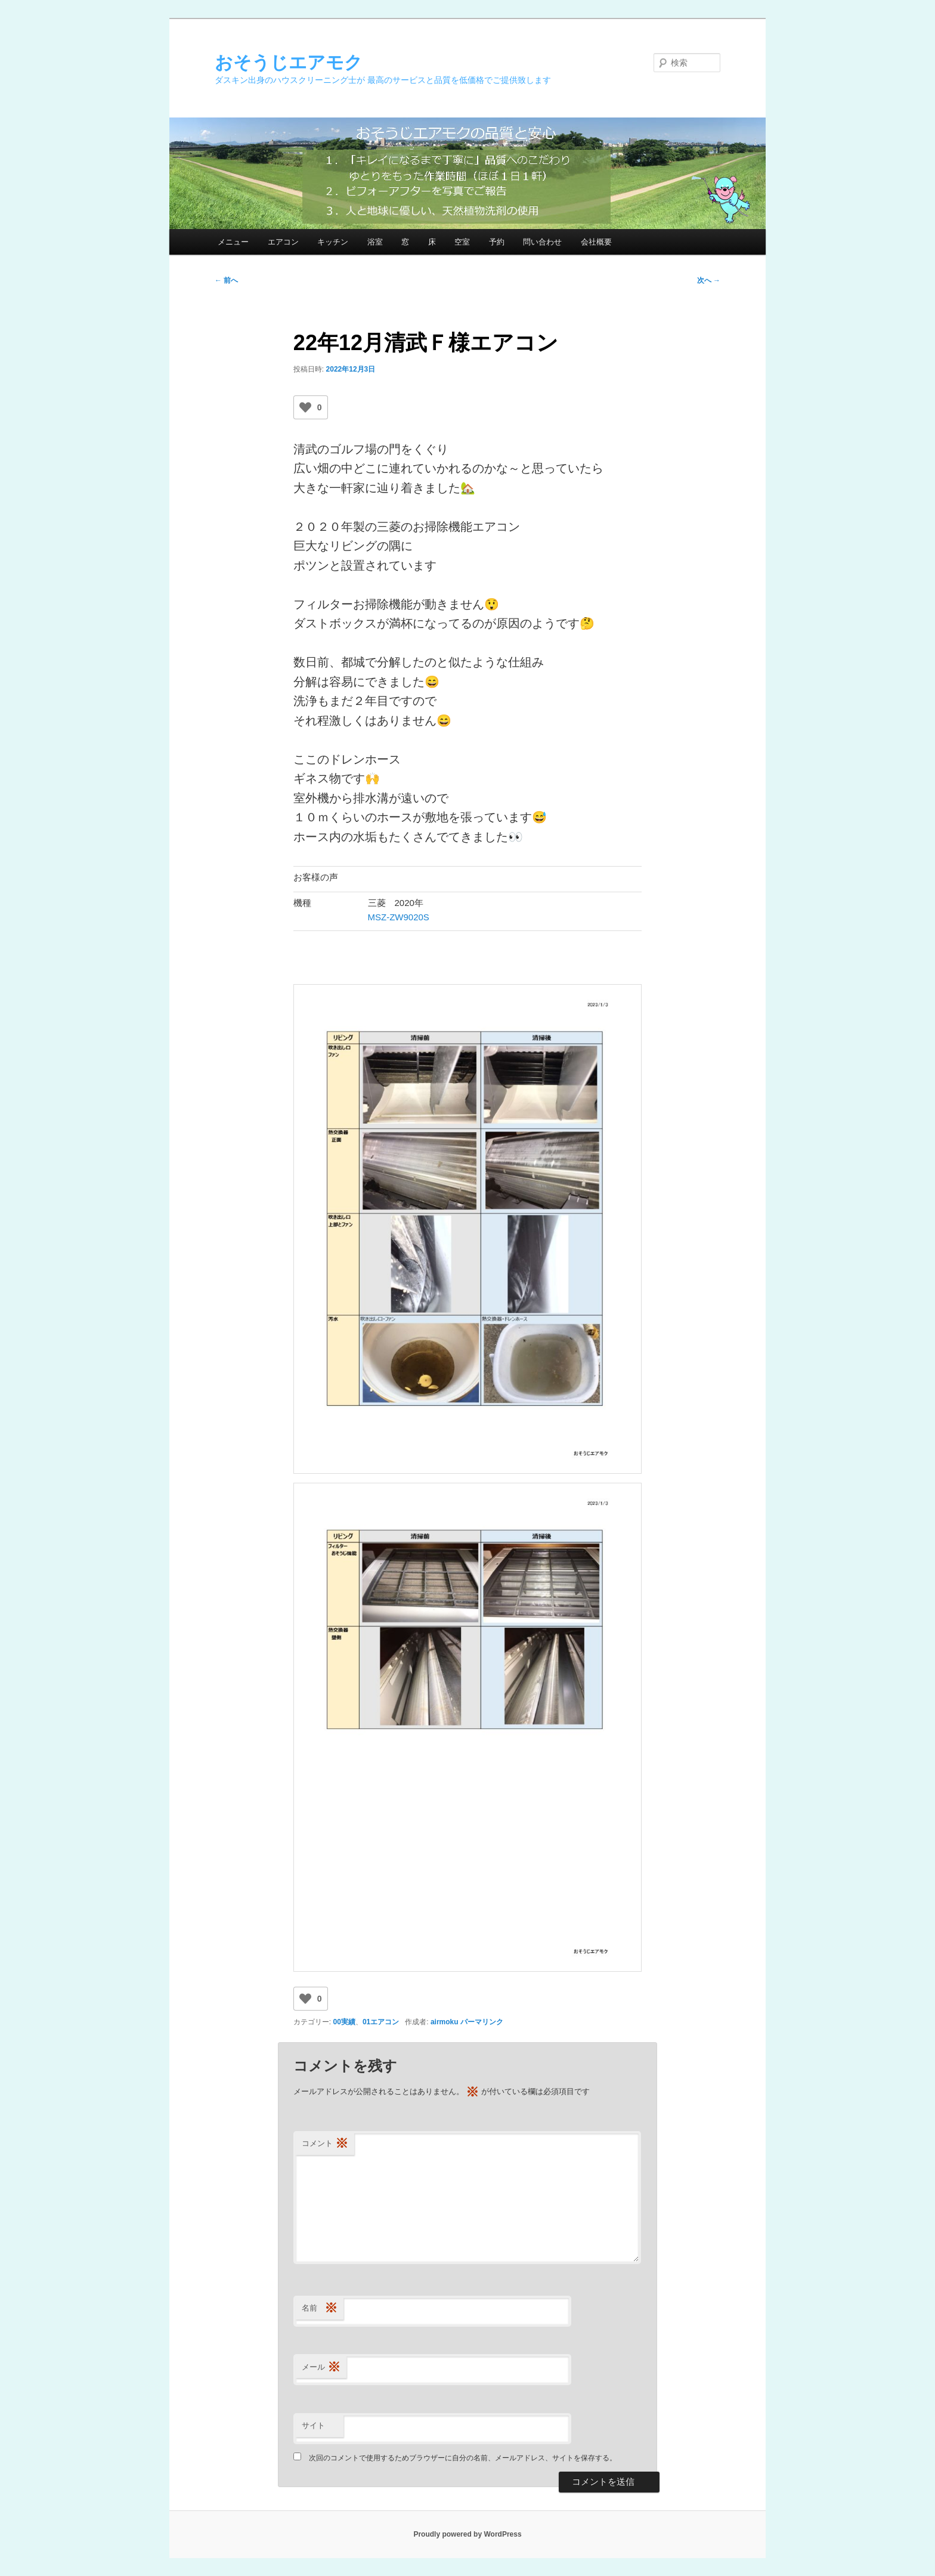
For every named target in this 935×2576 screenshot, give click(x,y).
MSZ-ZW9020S (398, 917)
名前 (320, 2308)
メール (321, 2367)
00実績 (344, 2022)
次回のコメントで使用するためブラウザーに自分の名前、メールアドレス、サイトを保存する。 (463, 2458)
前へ (226, 280)
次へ (708, 280)
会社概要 (596, 241)
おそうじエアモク (289, 62)
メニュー (233, 241)
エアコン (283, 241)
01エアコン (381, 2022)
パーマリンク (481, 2022)
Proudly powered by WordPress (467, 2534)
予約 (496, 241)
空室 (462, 241)
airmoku (445, 2022)
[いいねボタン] (305, 407)
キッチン (332, 241)
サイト (313, 2425)
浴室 (375, 241)
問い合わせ (542, 241)
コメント (325, 2144)
